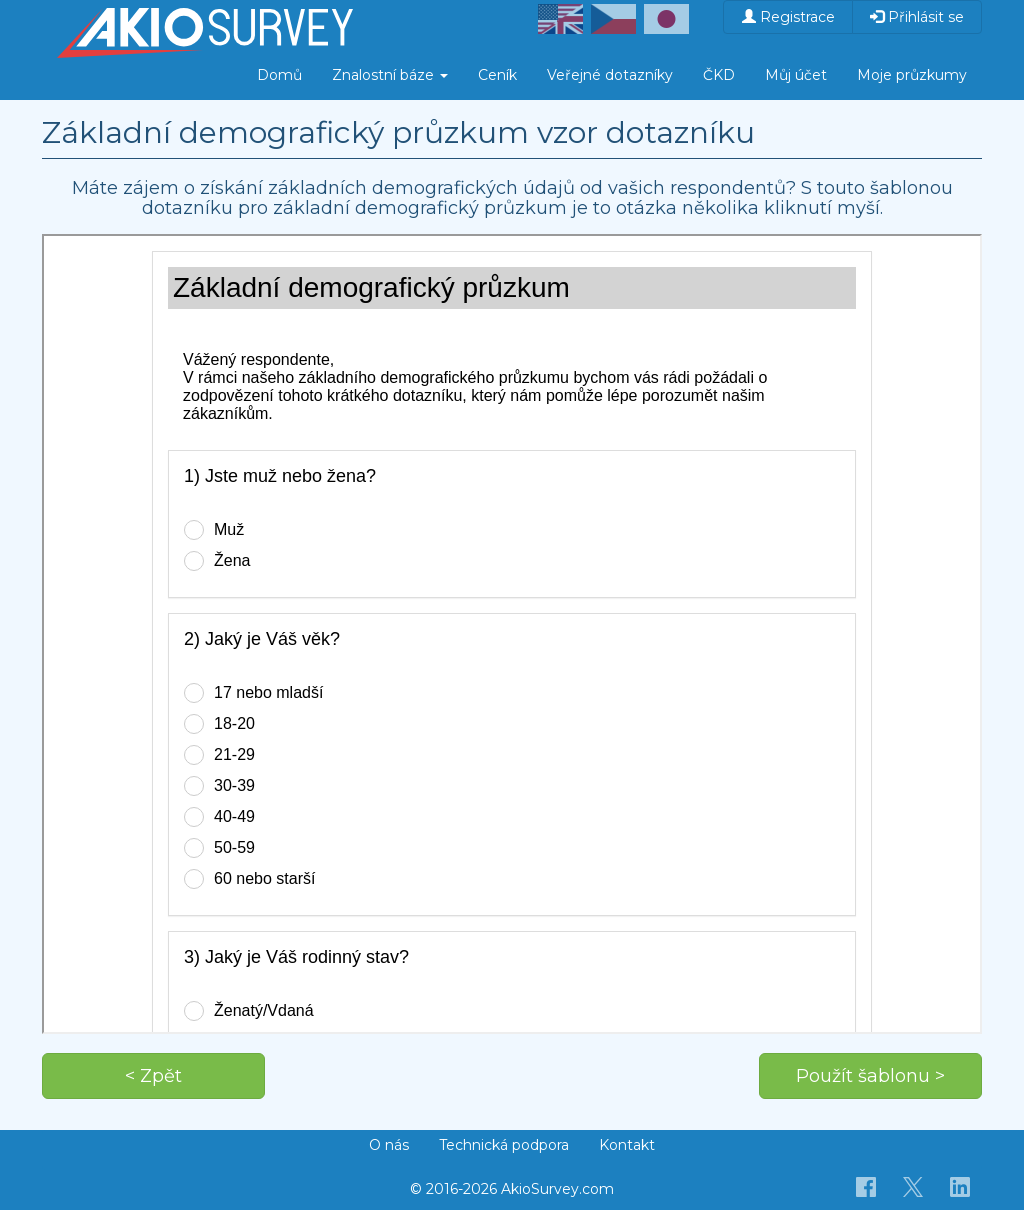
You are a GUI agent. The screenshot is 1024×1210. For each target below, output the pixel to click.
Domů (279, 75)
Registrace (788, 17)
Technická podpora (504, 1145)
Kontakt (627, 1145)
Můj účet (796, 75)
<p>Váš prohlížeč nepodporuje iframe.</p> (512, 634)
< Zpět (153, 1076)
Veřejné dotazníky (610, 75)
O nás (389, 1145)
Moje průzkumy (912, 75)
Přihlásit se (917, 17)
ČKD (719, 75)
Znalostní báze (390, 75)
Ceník (497, 75)
